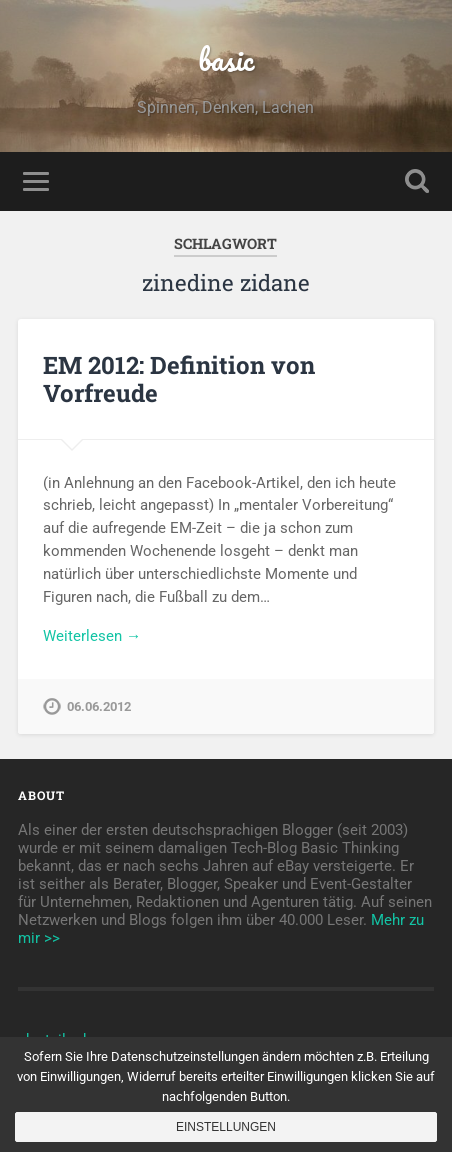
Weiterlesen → (92, 636)
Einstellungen (226, 1127)
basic (226, 59)
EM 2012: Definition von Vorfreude (179, 379)
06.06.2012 (99, 706)
